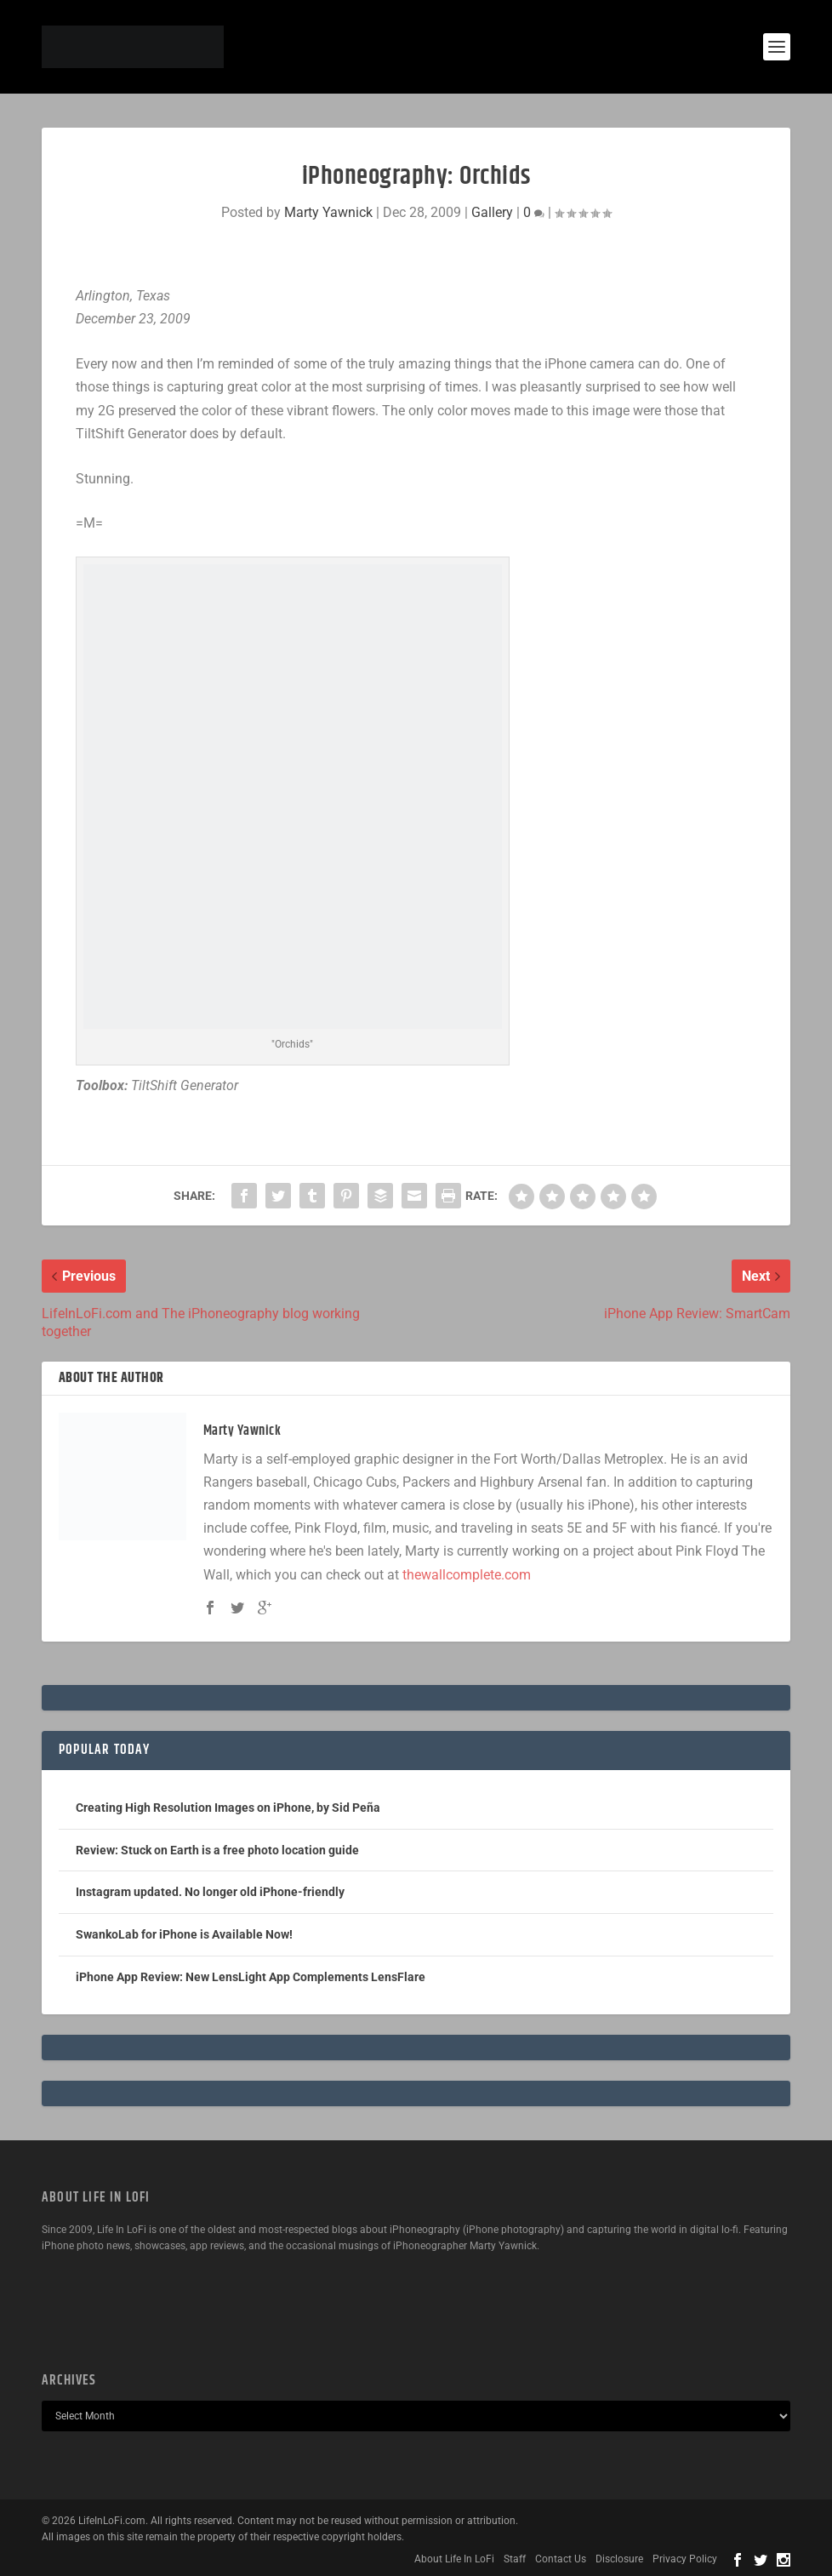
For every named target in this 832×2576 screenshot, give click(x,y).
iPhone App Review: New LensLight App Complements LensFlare (250, 1977)
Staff (515, 2559)
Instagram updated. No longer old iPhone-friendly (210, 1892)
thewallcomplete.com (466, 1575)
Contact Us (560, 2559)
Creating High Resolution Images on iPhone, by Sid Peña (228, 1807)
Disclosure (619, 2559)
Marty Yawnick (328, 212)
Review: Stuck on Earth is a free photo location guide (217, 1850)
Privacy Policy (684, 2559)
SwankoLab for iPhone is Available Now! (184, 1934)
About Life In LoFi (454, 2559)
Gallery (492, 212)
